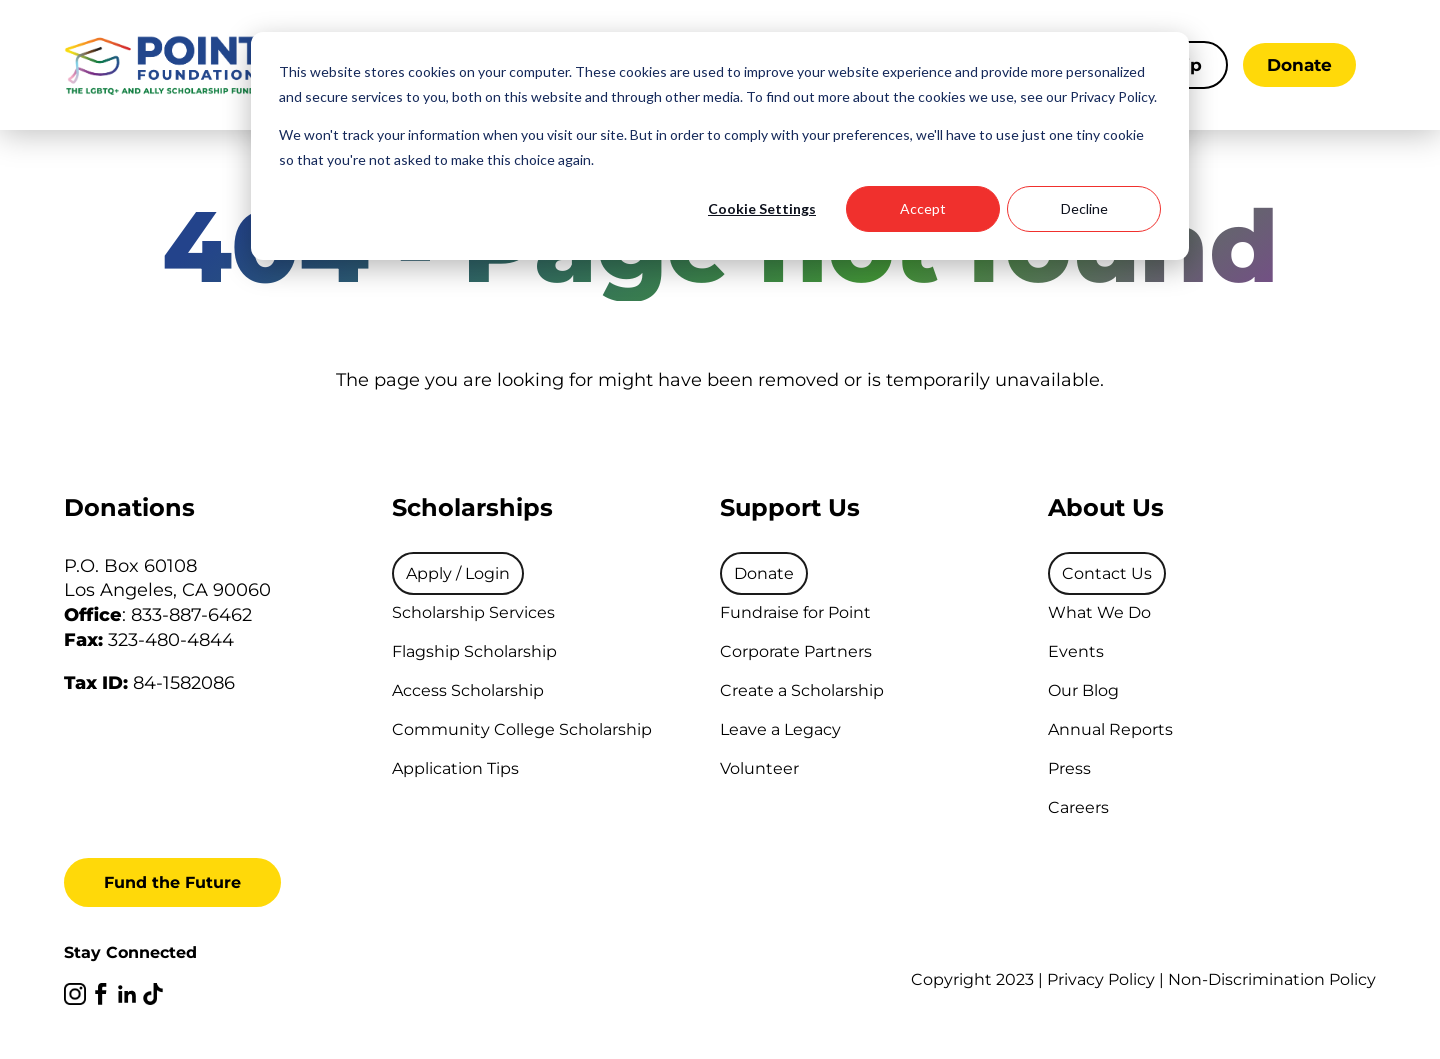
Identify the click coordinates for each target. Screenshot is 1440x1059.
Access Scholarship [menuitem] (468, 690)
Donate (1299, 65)
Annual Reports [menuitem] (1110, 729)
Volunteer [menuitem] (759, 768)
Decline (1084, 208)
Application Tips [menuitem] (455, 768)
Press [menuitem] (1069, 768)
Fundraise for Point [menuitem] (795, 612)
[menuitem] (458, 573)
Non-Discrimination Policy (1272, 979)
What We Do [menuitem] (1099, 612)
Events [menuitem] (1076, 651)
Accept (923, 208)
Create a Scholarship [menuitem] (802, 690)
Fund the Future (172, 882)
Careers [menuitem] (1078, 807)
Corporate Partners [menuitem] (796, 651)
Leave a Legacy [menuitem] (780, 729)
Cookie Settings (762, 208)
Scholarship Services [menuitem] (473, 612)
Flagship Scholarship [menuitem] (474, 651)
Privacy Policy (1101, 979)
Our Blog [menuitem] (1083, 690)
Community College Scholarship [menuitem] (522, 729)
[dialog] (720, 146)
